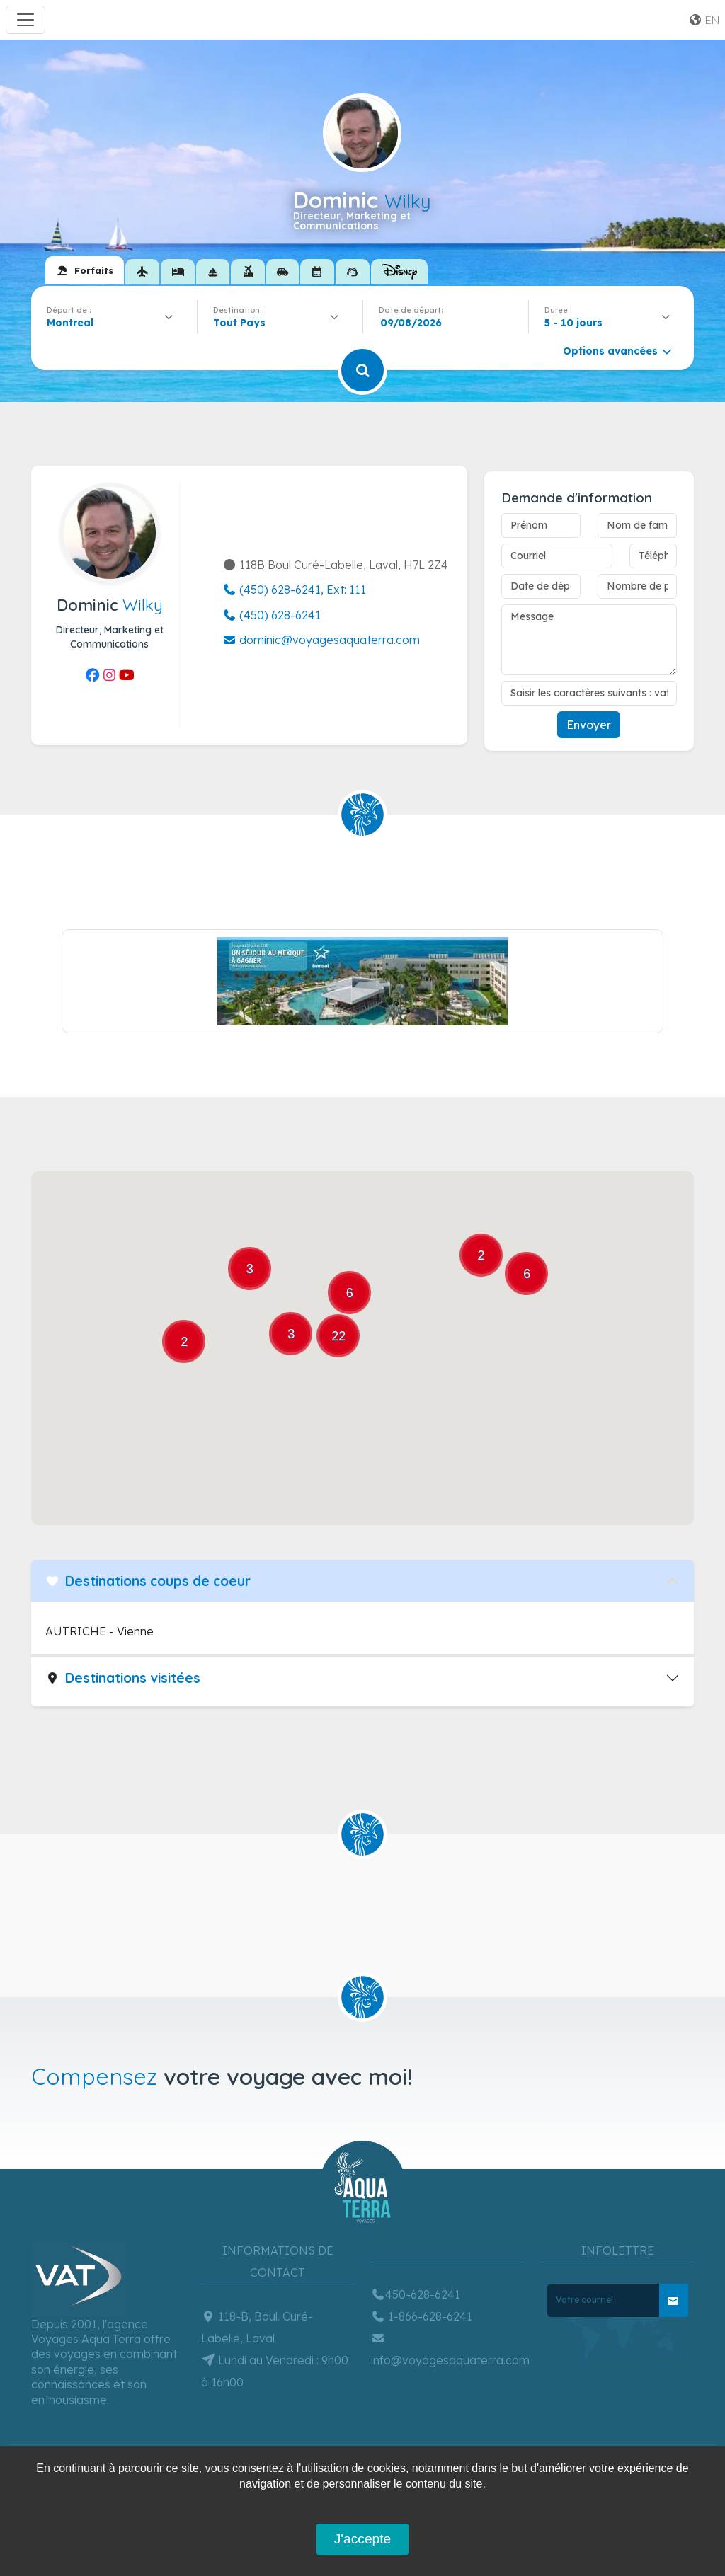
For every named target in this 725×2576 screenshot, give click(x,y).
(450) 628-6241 (271, 615)
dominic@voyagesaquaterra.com (321, 640)
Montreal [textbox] (70, 322)
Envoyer (588, 725)
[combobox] (114, 322)
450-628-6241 (415, 2294)
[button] (359, 1437)
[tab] (84, 270)
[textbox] (243, 323)
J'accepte (362, 2538)
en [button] (703, 20)
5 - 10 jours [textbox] (573, 322)
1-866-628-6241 (421, 2316)
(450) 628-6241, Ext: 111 (294, 589)
